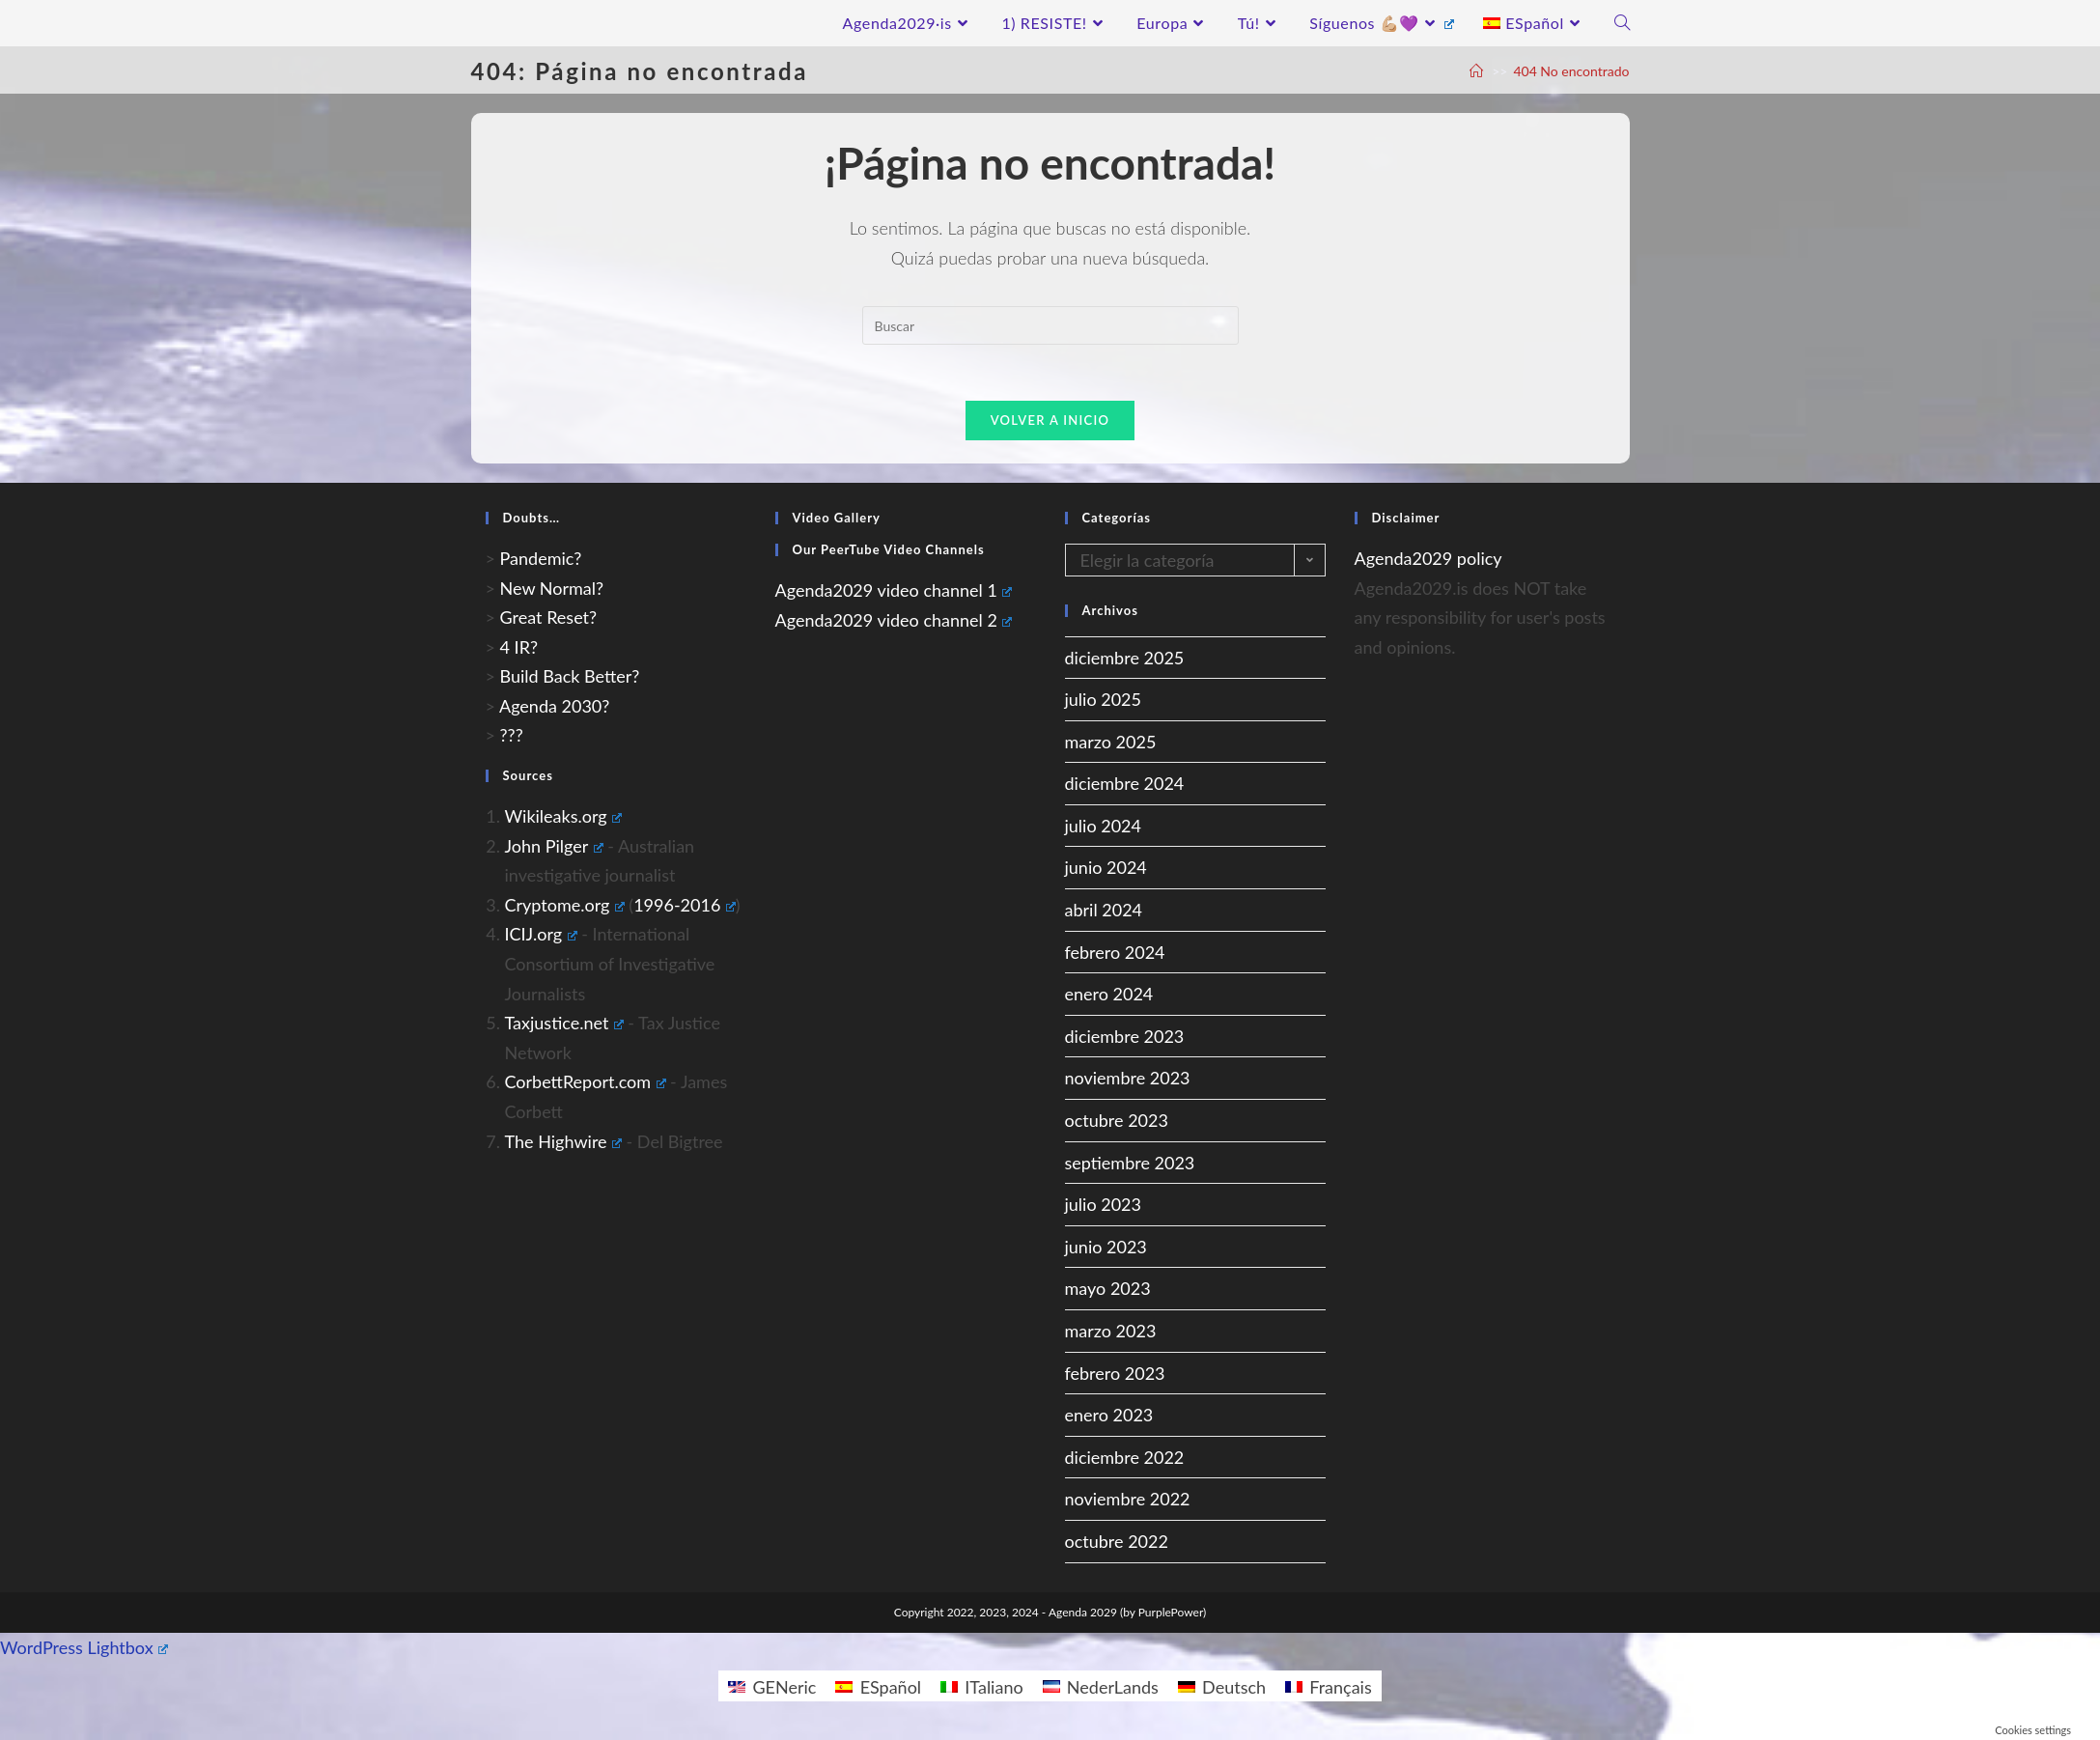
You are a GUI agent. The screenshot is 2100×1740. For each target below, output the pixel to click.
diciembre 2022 (1125, 1459)
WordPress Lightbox (84, 1649)
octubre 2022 (1116, 1543)
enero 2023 (1109, 1416)
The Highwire (563, 1143)
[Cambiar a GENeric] (772, 1687)
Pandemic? (541, 560)
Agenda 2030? (554, 707)
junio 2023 (1106, 1248)
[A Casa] (1476, 71)
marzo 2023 (1111, 1332)
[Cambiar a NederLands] (1100, 1687)
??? (511, 737)
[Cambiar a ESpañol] (878, 1687)
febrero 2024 (1115, 954)
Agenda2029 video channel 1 (894, 592)
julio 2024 (1103, 827)
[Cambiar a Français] (1328, 1687)
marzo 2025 (1111, 743)
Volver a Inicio (1050, 422)
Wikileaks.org (564, 817)
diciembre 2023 (1125, 1038)
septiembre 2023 (1130, 1164)
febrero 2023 (1115, 1375)
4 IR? (519, 649)
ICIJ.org (541, 936)
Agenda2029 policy (1428, 560)
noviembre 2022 (1127, 1501)
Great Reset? (549, 619)
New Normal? (552, 590)
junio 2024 (1106, 870)
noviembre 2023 (1127, 1080)
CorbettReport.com (585, 1084)
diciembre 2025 (1125, 659)
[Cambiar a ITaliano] (982, 1687)
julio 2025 (1103, 701)
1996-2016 (684, 906)
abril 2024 (1104, 911)
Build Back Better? (570, 678)
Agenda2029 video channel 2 (894, 621)
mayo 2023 (1108, 1291)
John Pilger (554, 847)
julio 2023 (1103, 1206)
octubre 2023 (1116, 1122)
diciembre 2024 (1125, 786)
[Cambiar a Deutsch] (1221, 1687)
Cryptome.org (565, 906)
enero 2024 (1109, 996)
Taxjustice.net (564, 1024)
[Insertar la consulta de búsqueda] (1050, 325)
